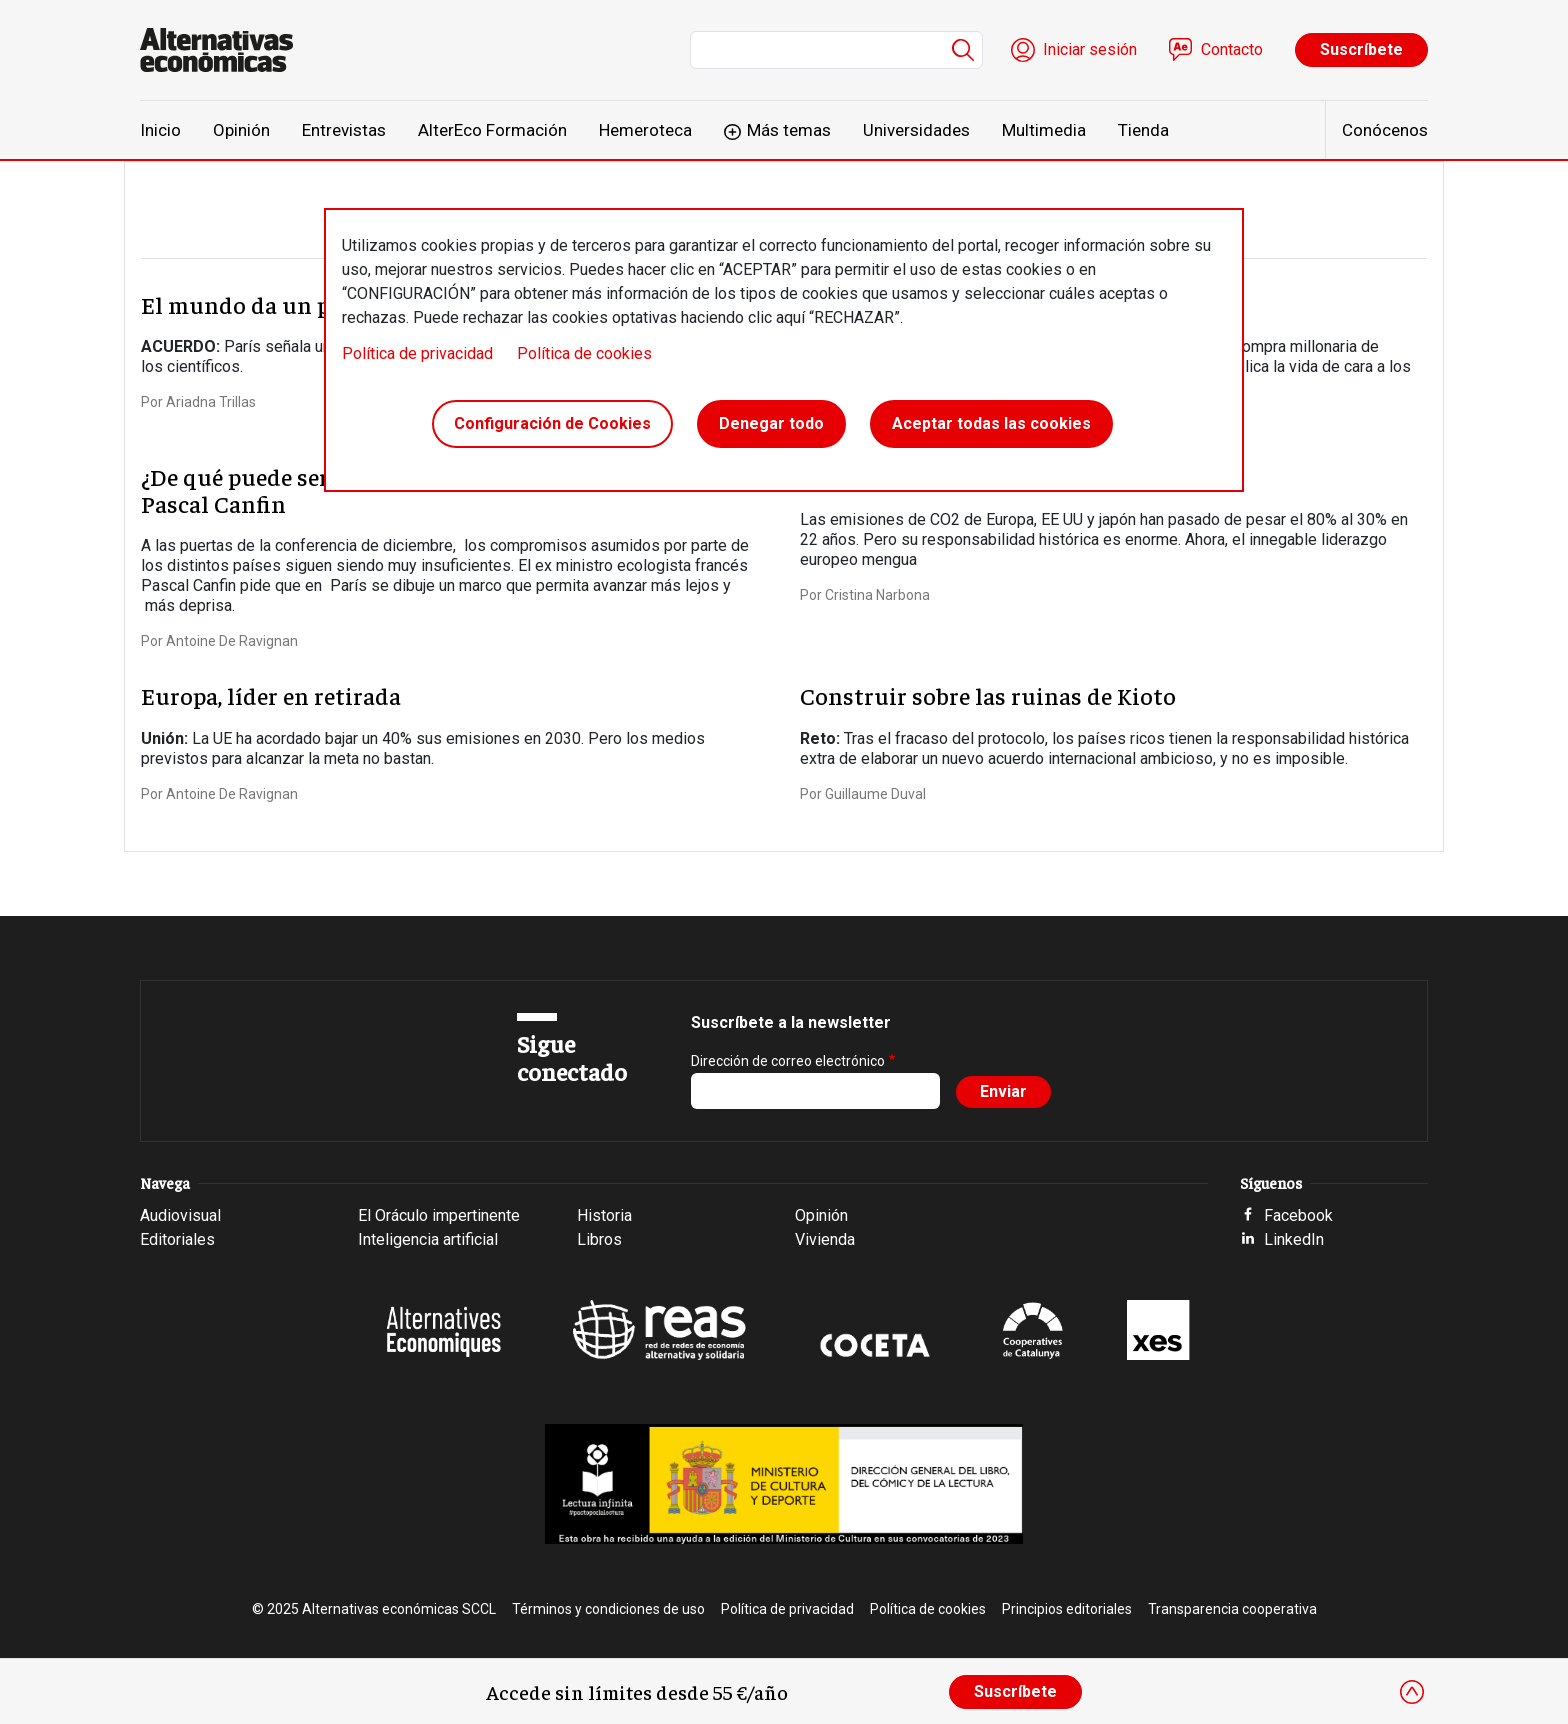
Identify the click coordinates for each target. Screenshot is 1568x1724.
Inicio (160, 130)
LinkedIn (1294, 1239)
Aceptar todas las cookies (991, 423)
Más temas (789, 130)
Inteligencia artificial (428, 1239)
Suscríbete (1361, 49)
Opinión (241, 130)
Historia (604, 1215)
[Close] (1412, 1692)
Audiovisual (180, 1215)
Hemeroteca (645, 130)
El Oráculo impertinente (439, 1215)
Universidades (916, 130)
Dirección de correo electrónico (788, 1061)
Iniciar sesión (1090, 49)
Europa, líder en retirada (271, 695)
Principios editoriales (1067, 1609)
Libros (599, 1239)
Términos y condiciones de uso (608, 1609)
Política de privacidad (417, 353)
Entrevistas (344, 130)
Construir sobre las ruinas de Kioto (988, 695)
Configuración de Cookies (552, 423)
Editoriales (177, 1239)
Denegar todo (771, 423)
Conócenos (1385, 130)
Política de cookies (584, 353)
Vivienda (825, 1239)
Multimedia (1044, 130)
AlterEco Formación (492, 130)
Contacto (1232, 49)
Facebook (1298, 1215)
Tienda (1143, 130)
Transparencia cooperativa (1232, 1609)
